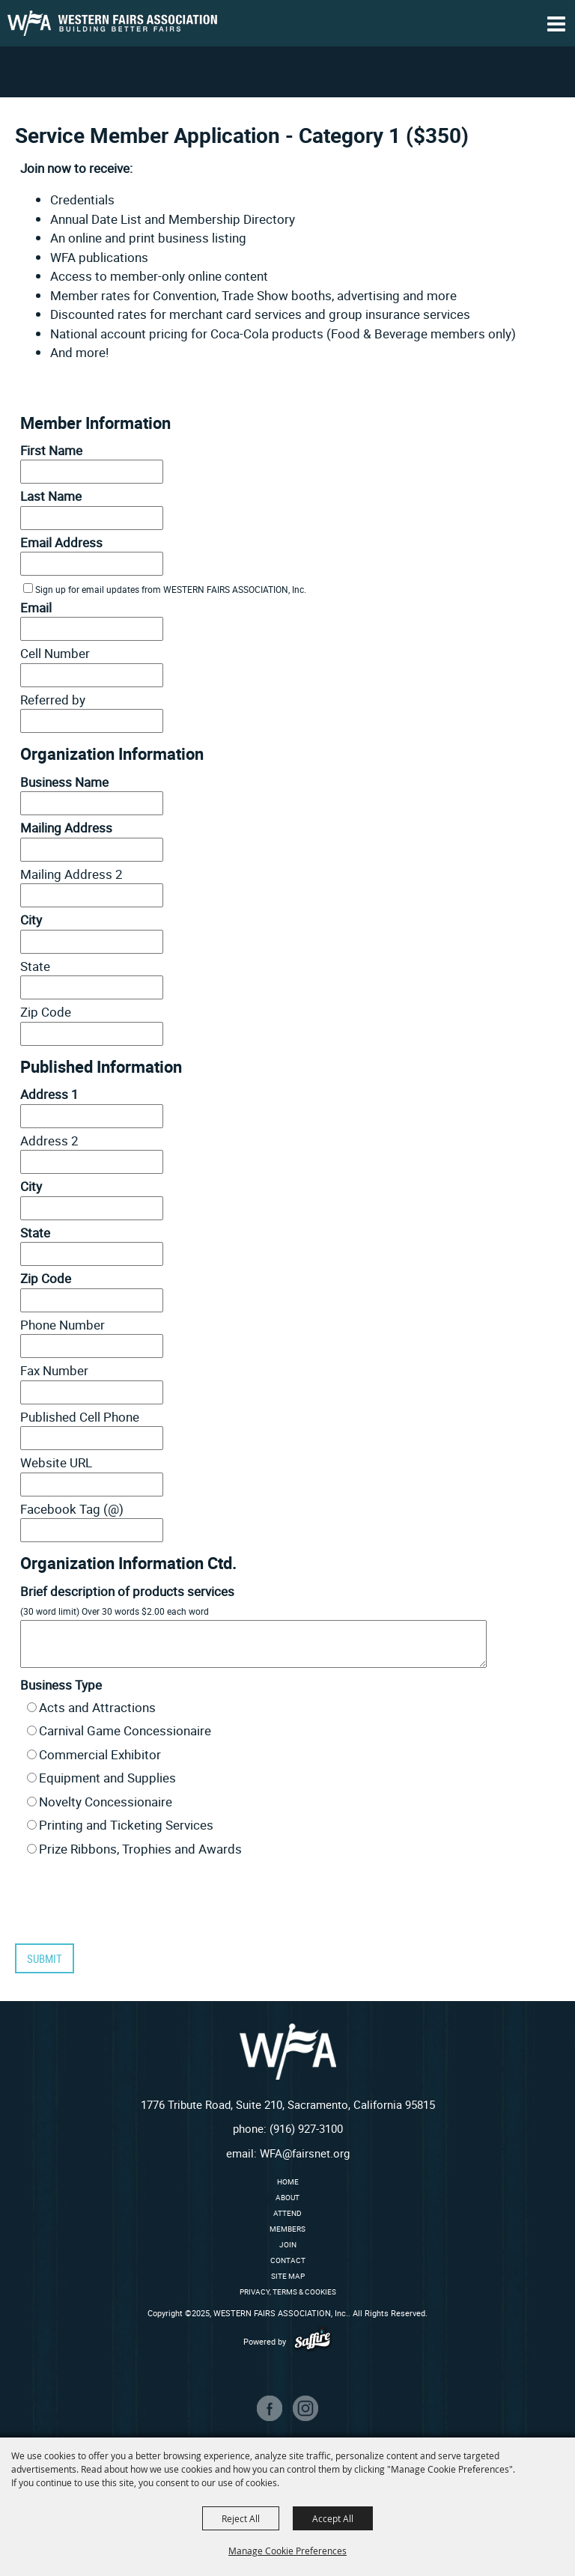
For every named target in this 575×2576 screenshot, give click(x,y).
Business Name (64, 782)
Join (287, 2244)
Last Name (51, 496)
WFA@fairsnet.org (305, 2153)
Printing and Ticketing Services (126, 1824)
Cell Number (55, 653)
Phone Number (62, 1324)
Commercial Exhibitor (100, 1754)
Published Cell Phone (79, 1416)
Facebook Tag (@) (72, 1508)
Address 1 (49, 1094)
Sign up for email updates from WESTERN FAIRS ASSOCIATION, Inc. (170, 589)
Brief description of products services (127, 1591)
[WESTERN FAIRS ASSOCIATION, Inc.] (112, 23)
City (31, 919)
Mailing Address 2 (71, 874)
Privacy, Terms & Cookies (288, 2291)
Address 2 (49, 1140)
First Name (51, 450)
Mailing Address (66, 827)
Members (287, 2228)
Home (288, 2181)
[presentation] (124, 1905)
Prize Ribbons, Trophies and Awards (140, 1848)
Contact (287, 2260)
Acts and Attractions (97, 1707)
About (287, 2197)
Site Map (288, 2276)
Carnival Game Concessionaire (125, 1730)
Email (36, 607)
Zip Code (45, 1011)
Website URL (56, 1462)
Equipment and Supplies (107, 1777)
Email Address (61, 542)
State (35, 966)
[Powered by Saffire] (312, 2341)
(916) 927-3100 (306, 2128)
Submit (44, 1958)
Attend (287, 2213)
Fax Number (54, 1370)
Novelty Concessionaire (105, 1801)
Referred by (52, 699)
